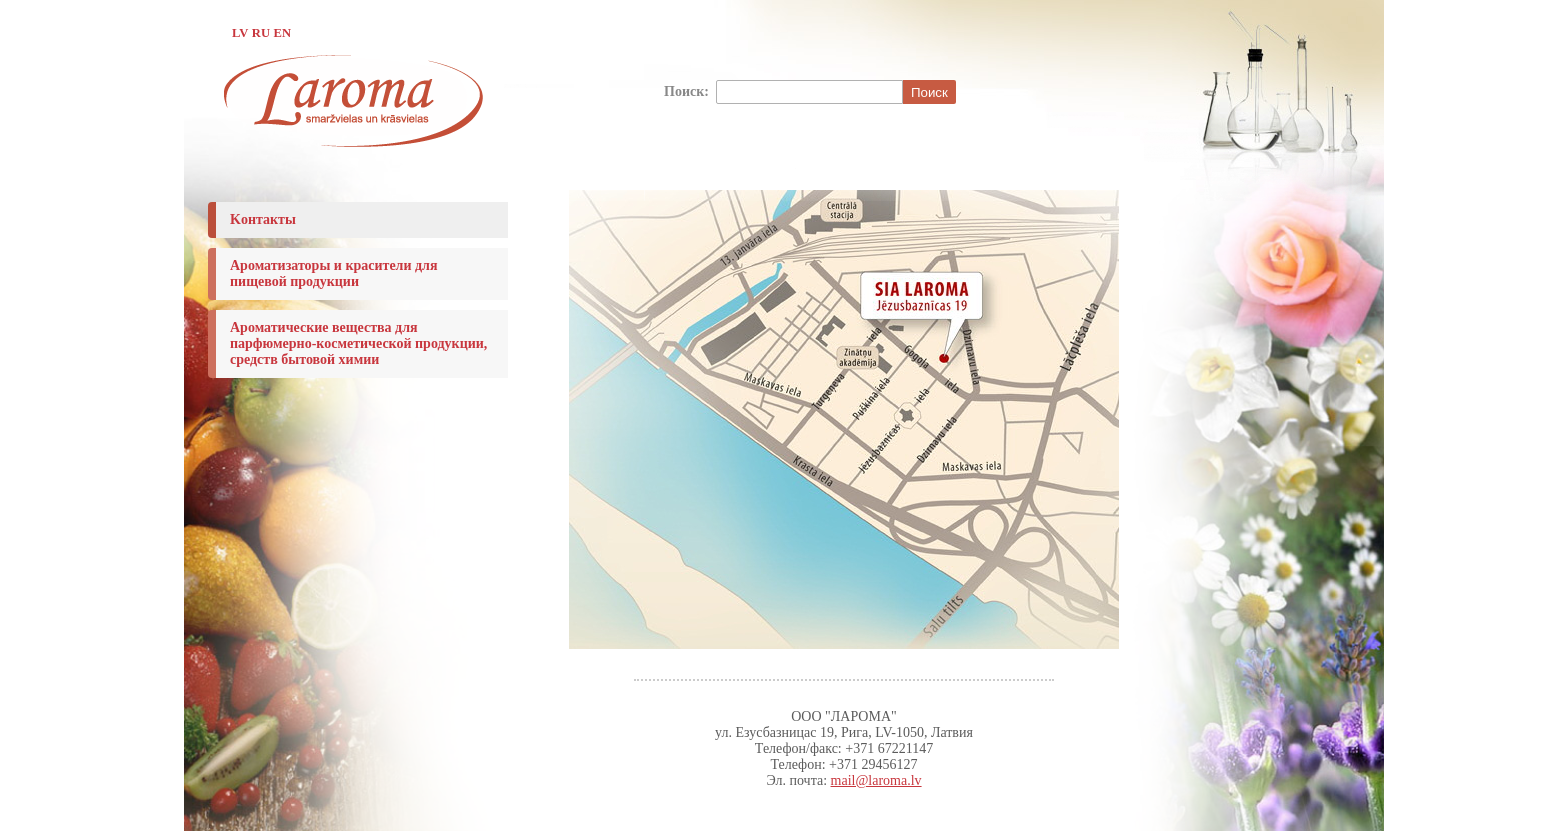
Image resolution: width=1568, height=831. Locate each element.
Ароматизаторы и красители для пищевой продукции (334, 273)
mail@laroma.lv (876, 780)
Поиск (929, 92)
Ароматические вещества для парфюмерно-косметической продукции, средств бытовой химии (358, 343)
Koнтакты (263, 219)
